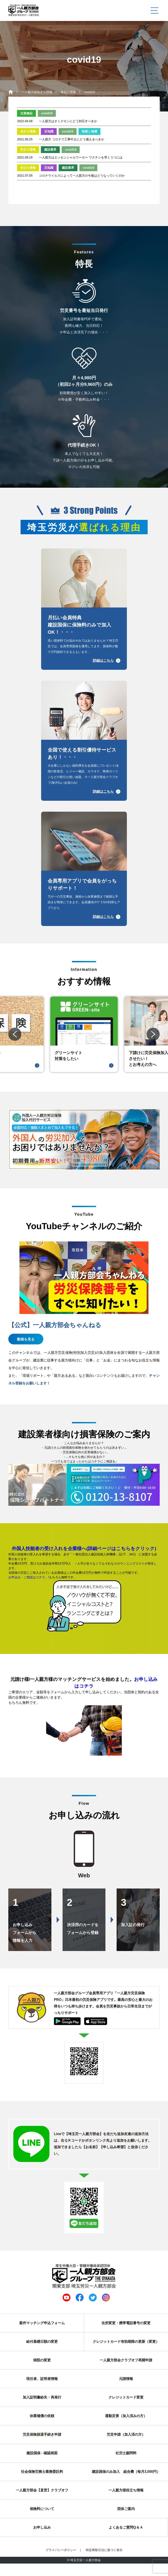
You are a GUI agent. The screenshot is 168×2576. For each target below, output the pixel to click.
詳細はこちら (103, 660)
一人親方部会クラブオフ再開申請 (126, 2360)
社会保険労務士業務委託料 (42, 2471)
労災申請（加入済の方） (126, 2434)
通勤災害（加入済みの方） (126, 2416)
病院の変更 (42, 2360)
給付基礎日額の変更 (42, 2341)
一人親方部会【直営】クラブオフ (42, 2490)
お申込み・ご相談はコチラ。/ (28, 1577)
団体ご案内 (126, 2509)
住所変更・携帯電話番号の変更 (126, 2323)
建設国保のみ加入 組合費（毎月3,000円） (126, 2471)
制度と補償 (89, 131)
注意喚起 (26, 113)
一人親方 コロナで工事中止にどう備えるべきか (71, 139)
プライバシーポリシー (61, 2550)
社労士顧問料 (126, 2453)
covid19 (46, 113)
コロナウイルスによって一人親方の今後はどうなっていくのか (82, 175)
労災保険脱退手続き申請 (42, 2434)
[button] (153, 1034)
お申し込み (42, 2527)
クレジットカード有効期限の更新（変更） (126, 2341)
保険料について (42, 2509)
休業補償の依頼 (42, 2416)
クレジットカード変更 (126, 2397)
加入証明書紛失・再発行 (42, 2397)
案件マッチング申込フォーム (42, 2323)
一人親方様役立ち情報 (37, 92)
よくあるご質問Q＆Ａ (126, 2527)
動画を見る (26, 1339)
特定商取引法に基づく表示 (104, 2550)
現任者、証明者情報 (42, 2379)
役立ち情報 (68, 92)
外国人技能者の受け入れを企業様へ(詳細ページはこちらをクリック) (84, 1548)
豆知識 (48, 131)
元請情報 (126, 2379)
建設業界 (50, 149)
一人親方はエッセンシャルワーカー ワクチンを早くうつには (80, 157)
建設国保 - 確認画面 (42, 2453)
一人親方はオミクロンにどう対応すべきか (68, 121)
